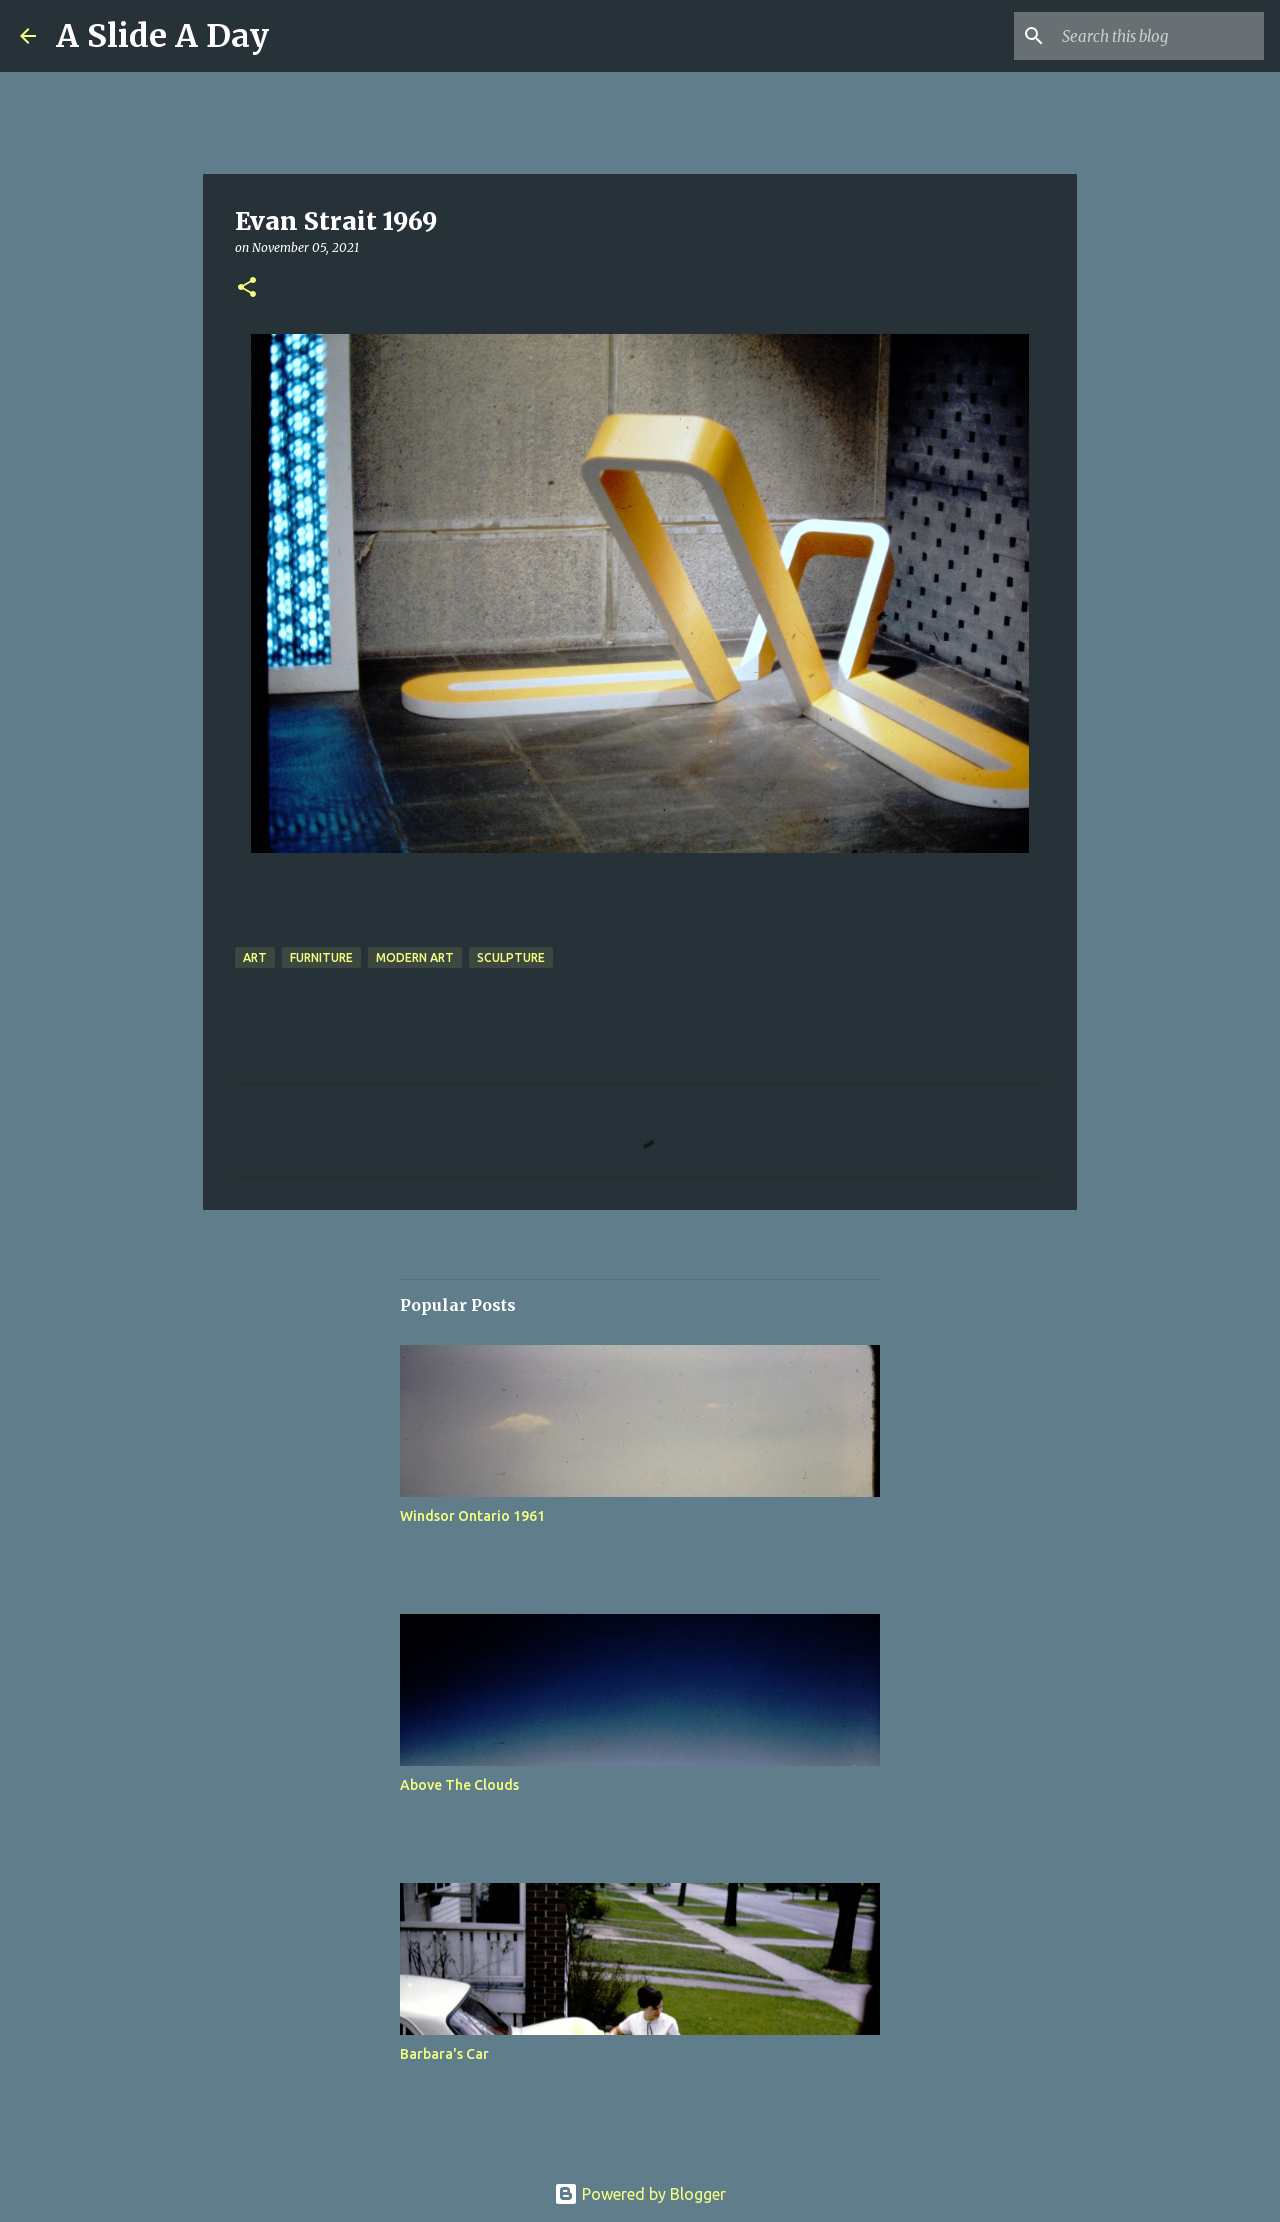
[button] (247, 288)
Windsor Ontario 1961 (472, 1516)
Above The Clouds (459, 1785)
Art (255, 957)
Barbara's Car (444, 2054)
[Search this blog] (1159, 36)
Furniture (321, 957)
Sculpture (511, 957)
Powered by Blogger (640, 2194)
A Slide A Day (162, 36)
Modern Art (415, 957)
